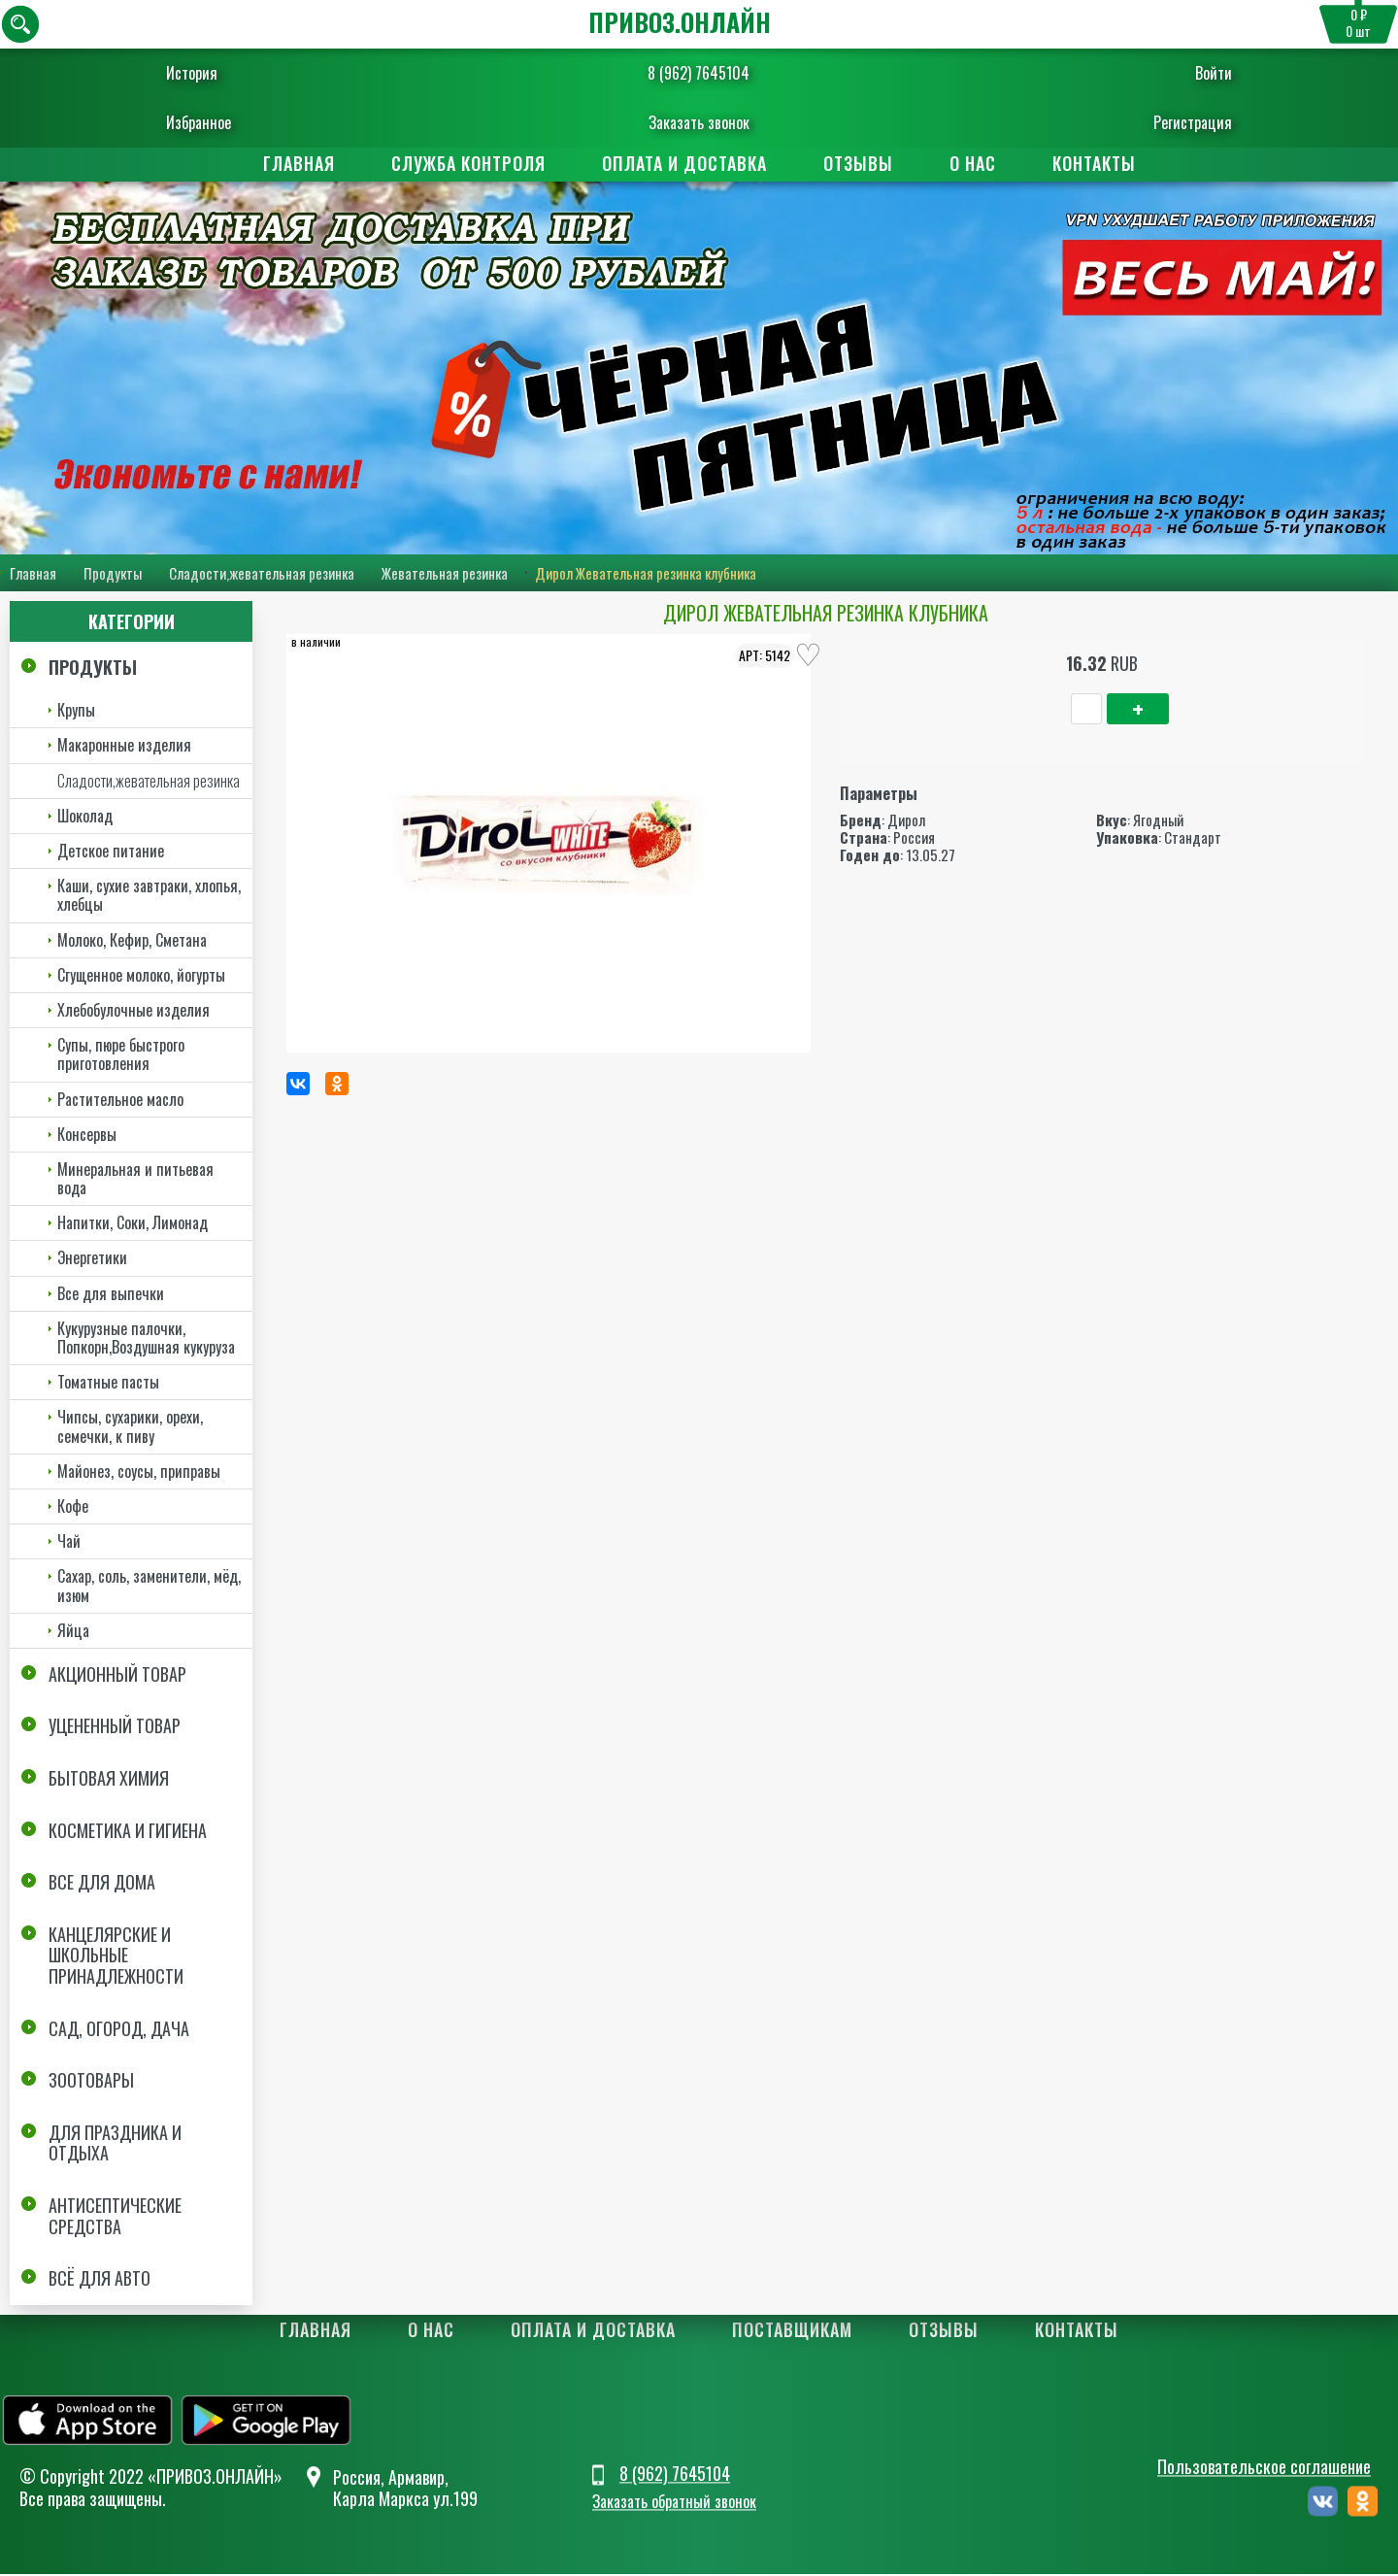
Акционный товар (117, 1675)
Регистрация (1133, 122)
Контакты (1094, 163)
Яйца (73, 1631)
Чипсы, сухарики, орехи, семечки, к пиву (130, 1428)
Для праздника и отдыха (115, 2144)
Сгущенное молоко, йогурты (141, 975)
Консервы (86, 1135)
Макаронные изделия (124, 746)
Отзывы (858, 163)
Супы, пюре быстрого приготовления (120, 1055)
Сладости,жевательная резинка (261, 574)
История (251, 72)
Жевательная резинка (445, 574)
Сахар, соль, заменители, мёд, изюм (149, 1587)
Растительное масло (120, 1100)
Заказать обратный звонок (674, 2503)
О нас (972, 163)
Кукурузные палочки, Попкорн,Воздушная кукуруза (146, 1338)
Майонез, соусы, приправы (138, 1472)
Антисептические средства (115, 2216)
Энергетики (92, 1259)
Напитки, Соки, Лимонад (132, 1224)
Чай (69, 1542)
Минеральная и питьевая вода (135, 1179)
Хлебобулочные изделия (133, 1010)
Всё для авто (99, 2279)
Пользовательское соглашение (1264, 2468)
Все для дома (102, 1883)
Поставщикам (792, 2330)
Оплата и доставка (684, 163)
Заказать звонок (699, 122)
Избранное (257, 122)
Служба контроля (468, 163)
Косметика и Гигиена (128, 1831)
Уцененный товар (115, 1727)
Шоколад (85, 816)
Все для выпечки (110, 1294)
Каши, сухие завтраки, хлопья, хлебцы (149, 896)
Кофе (72, 1507)
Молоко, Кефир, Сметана (132, 941)
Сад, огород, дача (119, 2029)
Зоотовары (91, 2081)
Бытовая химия (109, 1778)
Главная (299, 163)
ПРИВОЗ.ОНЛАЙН (679, 22)
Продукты (112, 574)
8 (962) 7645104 (698, 72)
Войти (1154, 72)
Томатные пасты (108, 1382)
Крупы (76, 711)
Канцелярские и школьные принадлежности (116, 1956)
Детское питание (110, 851)
